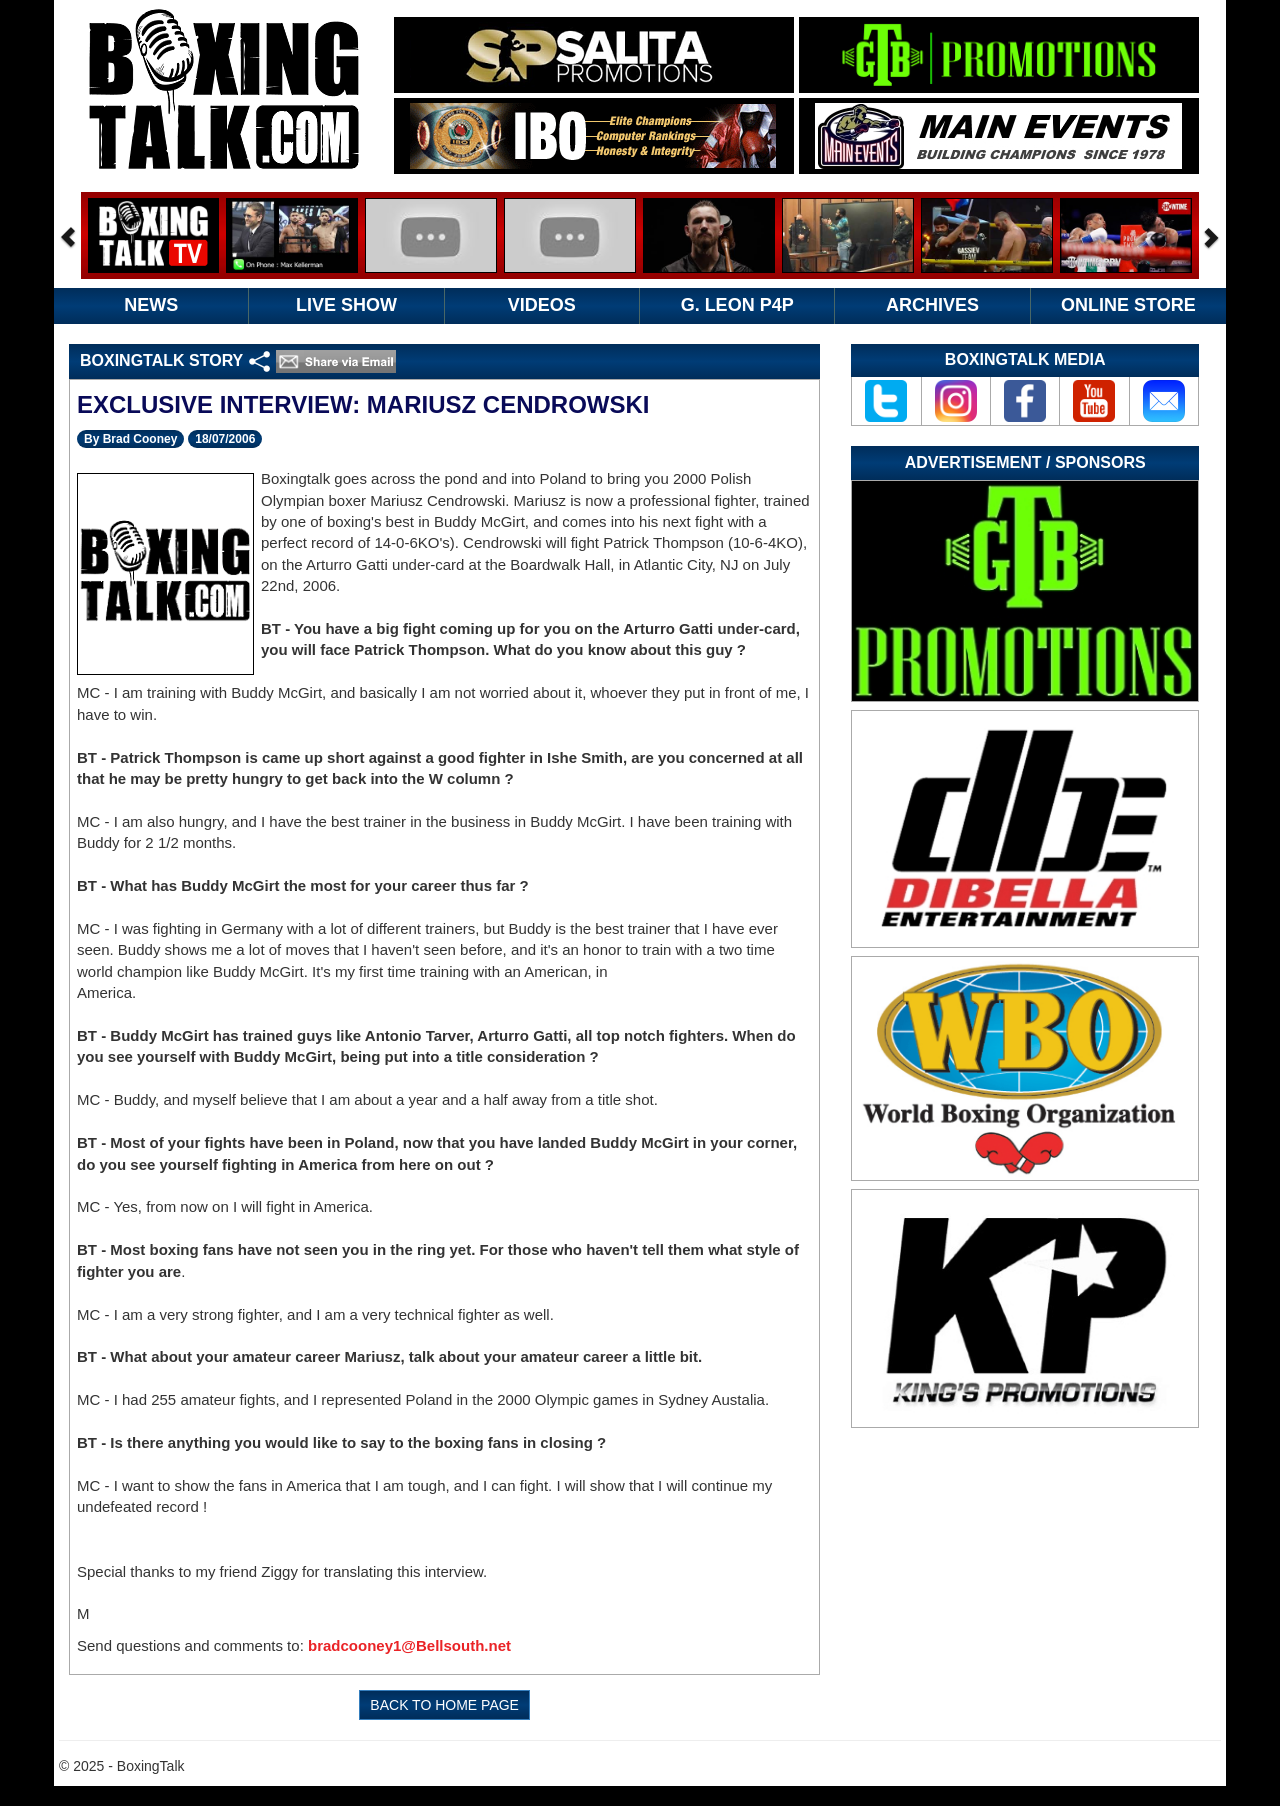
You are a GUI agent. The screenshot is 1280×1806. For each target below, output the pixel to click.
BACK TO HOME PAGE (444, 1705)
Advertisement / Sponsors (1025, 462)
